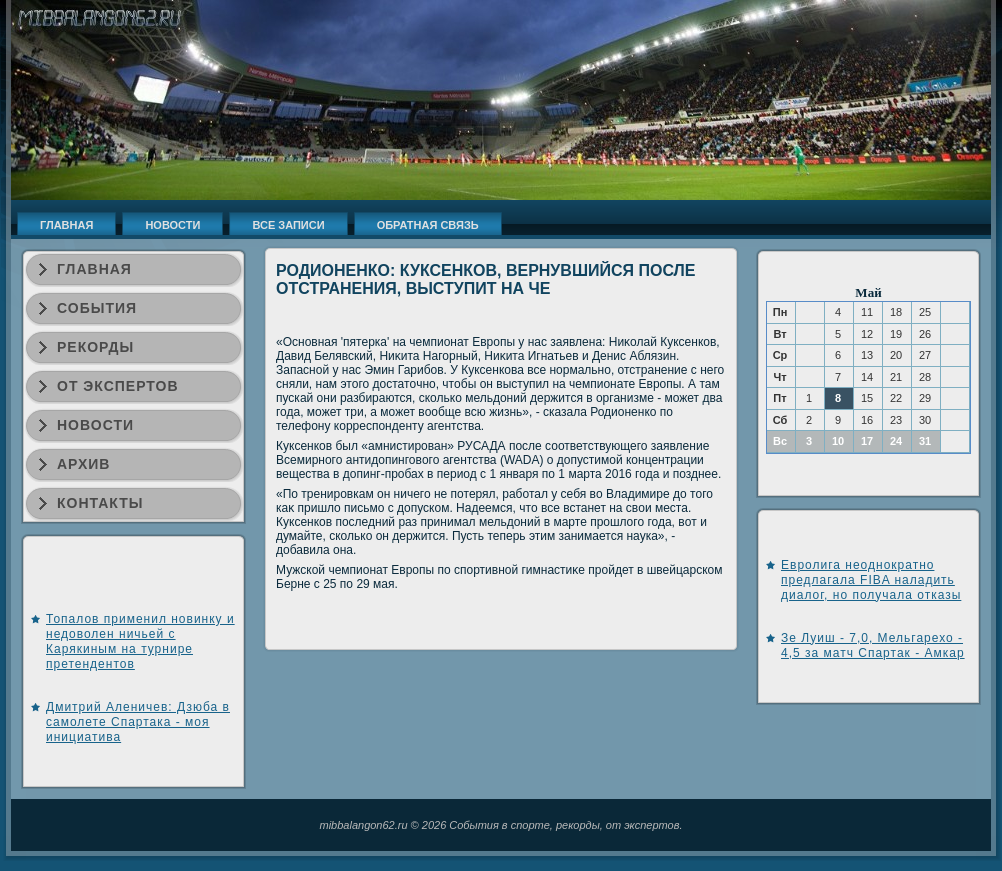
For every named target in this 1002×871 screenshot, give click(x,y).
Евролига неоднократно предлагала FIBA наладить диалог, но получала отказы (871, 580)
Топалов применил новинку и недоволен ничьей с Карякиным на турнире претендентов (140, 641)
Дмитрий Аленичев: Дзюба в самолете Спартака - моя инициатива (138, 722)
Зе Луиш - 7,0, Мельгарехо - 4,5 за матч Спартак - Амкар (873, 645)
